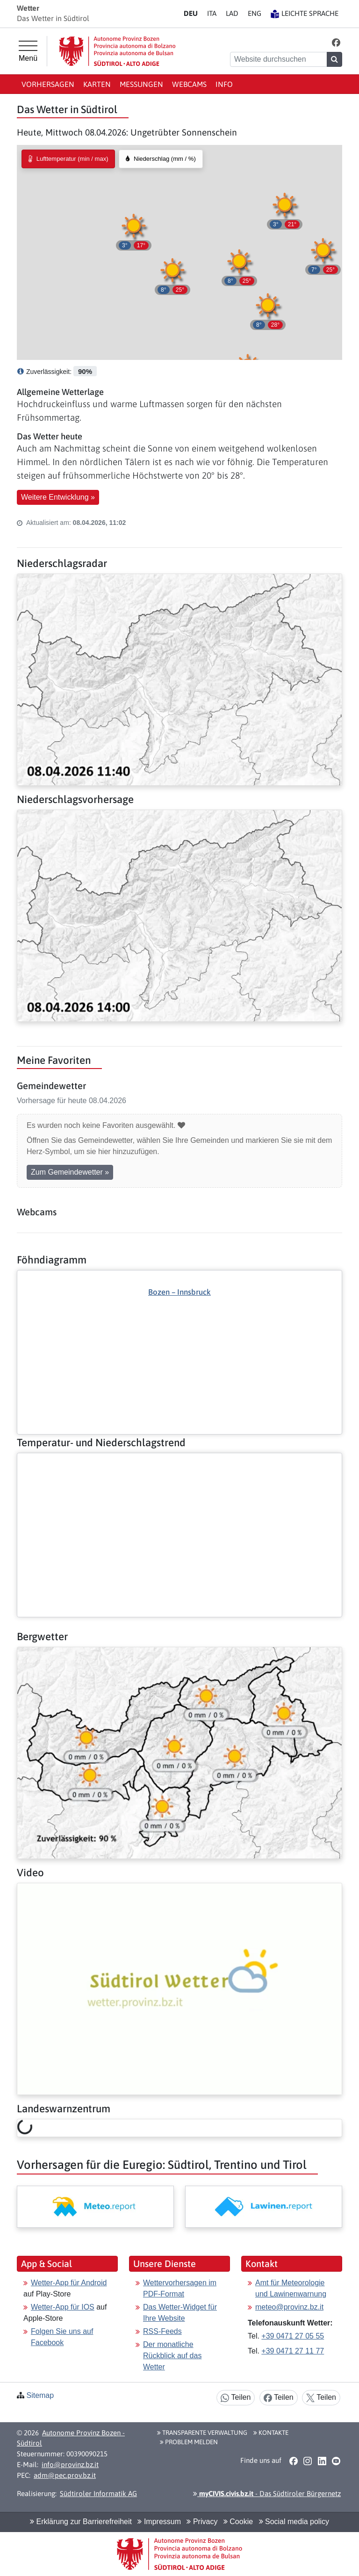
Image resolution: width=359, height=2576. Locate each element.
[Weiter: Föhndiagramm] (179, 1336)
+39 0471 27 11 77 (292, 2351)
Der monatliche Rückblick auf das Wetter (172, 2355)
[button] (336, 42)
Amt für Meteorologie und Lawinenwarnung (290, 2288)
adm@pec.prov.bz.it (65, 2475)
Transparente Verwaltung (202, 2432)
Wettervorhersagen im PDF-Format (179, 2288)
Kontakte (270, 2432)
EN (254, 13)
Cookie (238, 2522)
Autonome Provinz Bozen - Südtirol (71, 2438)
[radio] (68, 159)
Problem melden (189, 2442)
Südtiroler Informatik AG (98, 2493)
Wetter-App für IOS (62, 2307)
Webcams (189, 84)
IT (211, 13)
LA (232, 13)
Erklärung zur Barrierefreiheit (81, 2522)
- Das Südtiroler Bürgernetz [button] (267, 2493)
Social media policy (294, 2522)
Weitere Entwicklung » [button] (58, 497)
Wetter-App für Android (69, 2283)
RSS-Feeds (162, 2331)
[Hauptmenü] (28, 51)
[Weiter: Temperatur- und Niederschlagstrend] (179, 1461)
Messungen (141, 84)
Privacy (202, 2522)
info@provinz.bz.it (70, 2464)
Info (224, 84)
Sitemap (40, 2395)
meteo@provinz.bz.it (289, 2307)
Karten (97, 84)
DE (191, 13)
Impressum (159, 2522)
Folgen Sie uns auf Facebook (62, 2336)
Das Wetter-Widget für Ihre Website (180, 2312)
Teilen (236, 2397)
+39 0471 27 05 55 (292, 2336)
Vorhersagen (48, 84)
